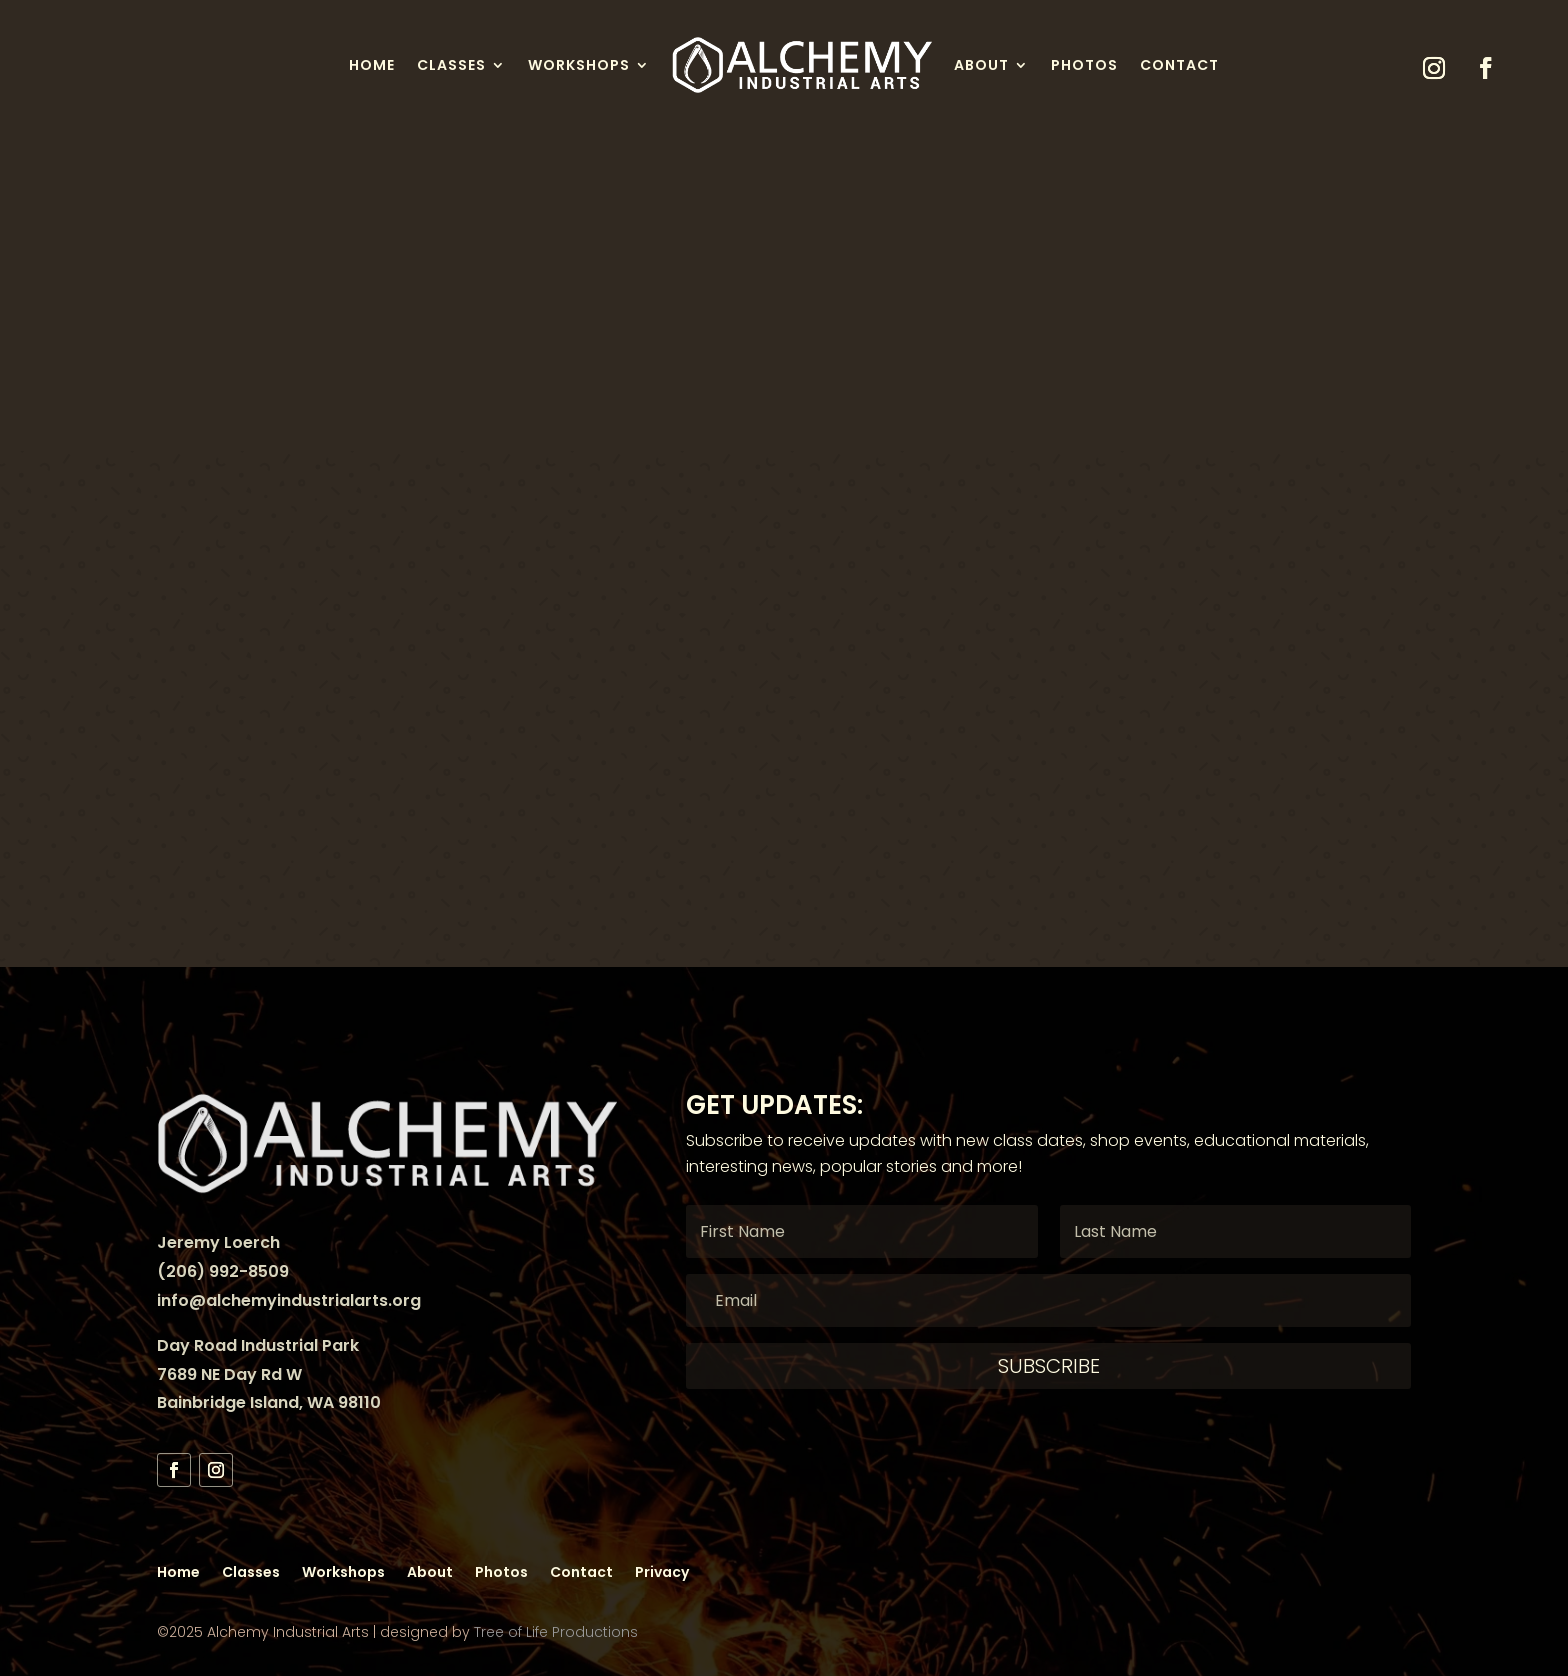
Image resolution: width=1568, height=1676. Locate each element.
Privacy (662, 1570)
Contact (1179, 65)
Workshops (579, 65)
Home (372, 65)
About (981, 65)
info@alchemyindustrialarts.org (289, 1300)
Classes (451, 65)
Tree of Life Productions (556, 1632)
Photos (1084, 65)
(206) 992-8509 (223, 1271)
